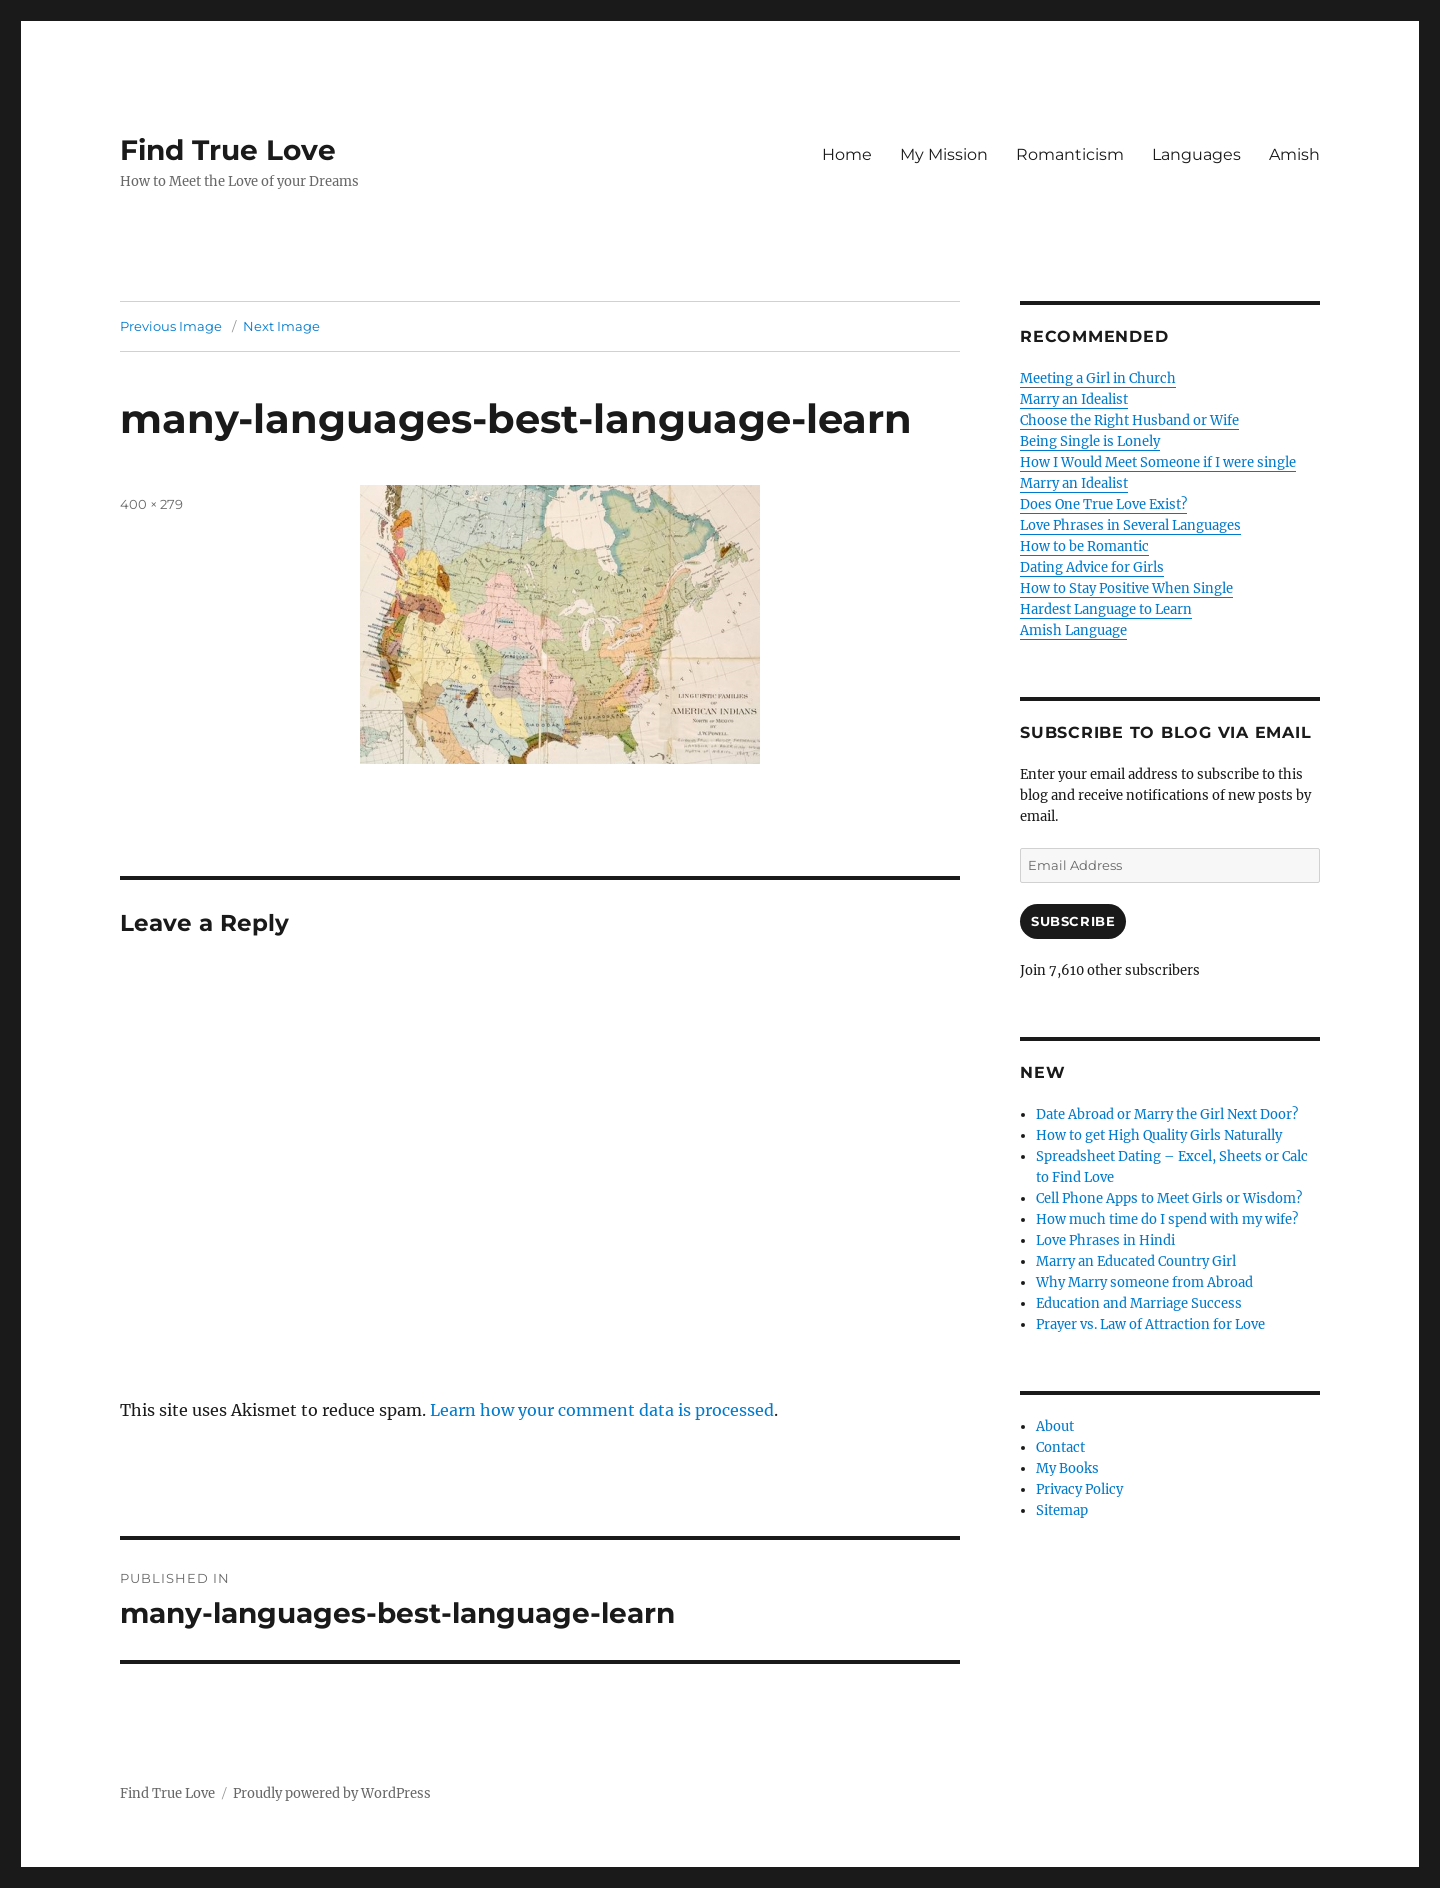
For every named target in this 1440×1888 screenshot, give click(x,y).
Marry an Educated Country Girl (1136, 1261)
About (1055, 1426)
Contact (1060, 1447)
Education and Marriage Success (1139, 1303)
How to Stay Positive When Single (1126, 588)
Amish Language (1073, 630)
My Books (1067, 1468)
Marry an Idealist (1074, 399)
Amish (1294, 154)
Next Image (281, 326)
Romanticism (1070, 154)
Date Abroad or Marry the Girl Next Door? (1167, 1114)
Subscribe (1073, 921)
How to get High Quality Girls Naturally (1159, 1135)
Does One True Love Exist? (1103, 504)
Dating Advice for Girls (1092, 567)
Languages (1196, 154)
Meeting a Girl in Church (1098, 378)
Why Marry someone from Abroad (1144, 1282)
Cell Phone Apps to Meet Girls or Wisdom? (1169, 1198)
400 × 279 (151, 504)
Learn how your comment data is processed (602, 1410)
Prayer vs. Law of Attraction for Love (1150, 1324)
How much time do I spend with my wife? (1167, 1219)
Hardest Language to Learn (1106, 609)
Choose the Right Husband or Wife (1129, 420)
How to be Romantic (1084, 546)
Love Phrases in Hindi (1105, 1240)
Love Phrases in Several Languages (1130, 525)
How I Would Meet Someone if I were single (1158, 462)
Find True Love (228, 150)
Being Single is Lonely (1090, 441)
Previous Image (171, 326)
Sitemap (1062, 1510)
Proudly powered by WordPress (332, 1793)
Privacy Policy (1079, 1489)
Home (847, 154)
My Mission (944, 154)
